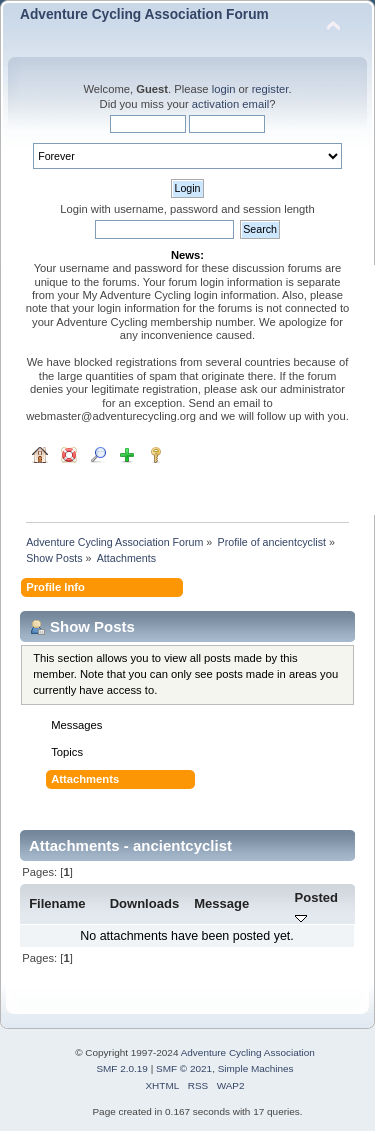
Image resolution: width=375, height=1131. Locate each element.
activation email (230, 104)
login (224, 89)
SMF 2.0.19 (122, 1068)
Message (221, 903)
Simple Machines (256, 1068)
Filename (57, 903)
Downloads (145, 903)
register (270, 89)
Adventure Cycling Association (248, 1052)
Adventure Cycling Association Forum (144, 14)
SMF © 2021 (184, 1068)
